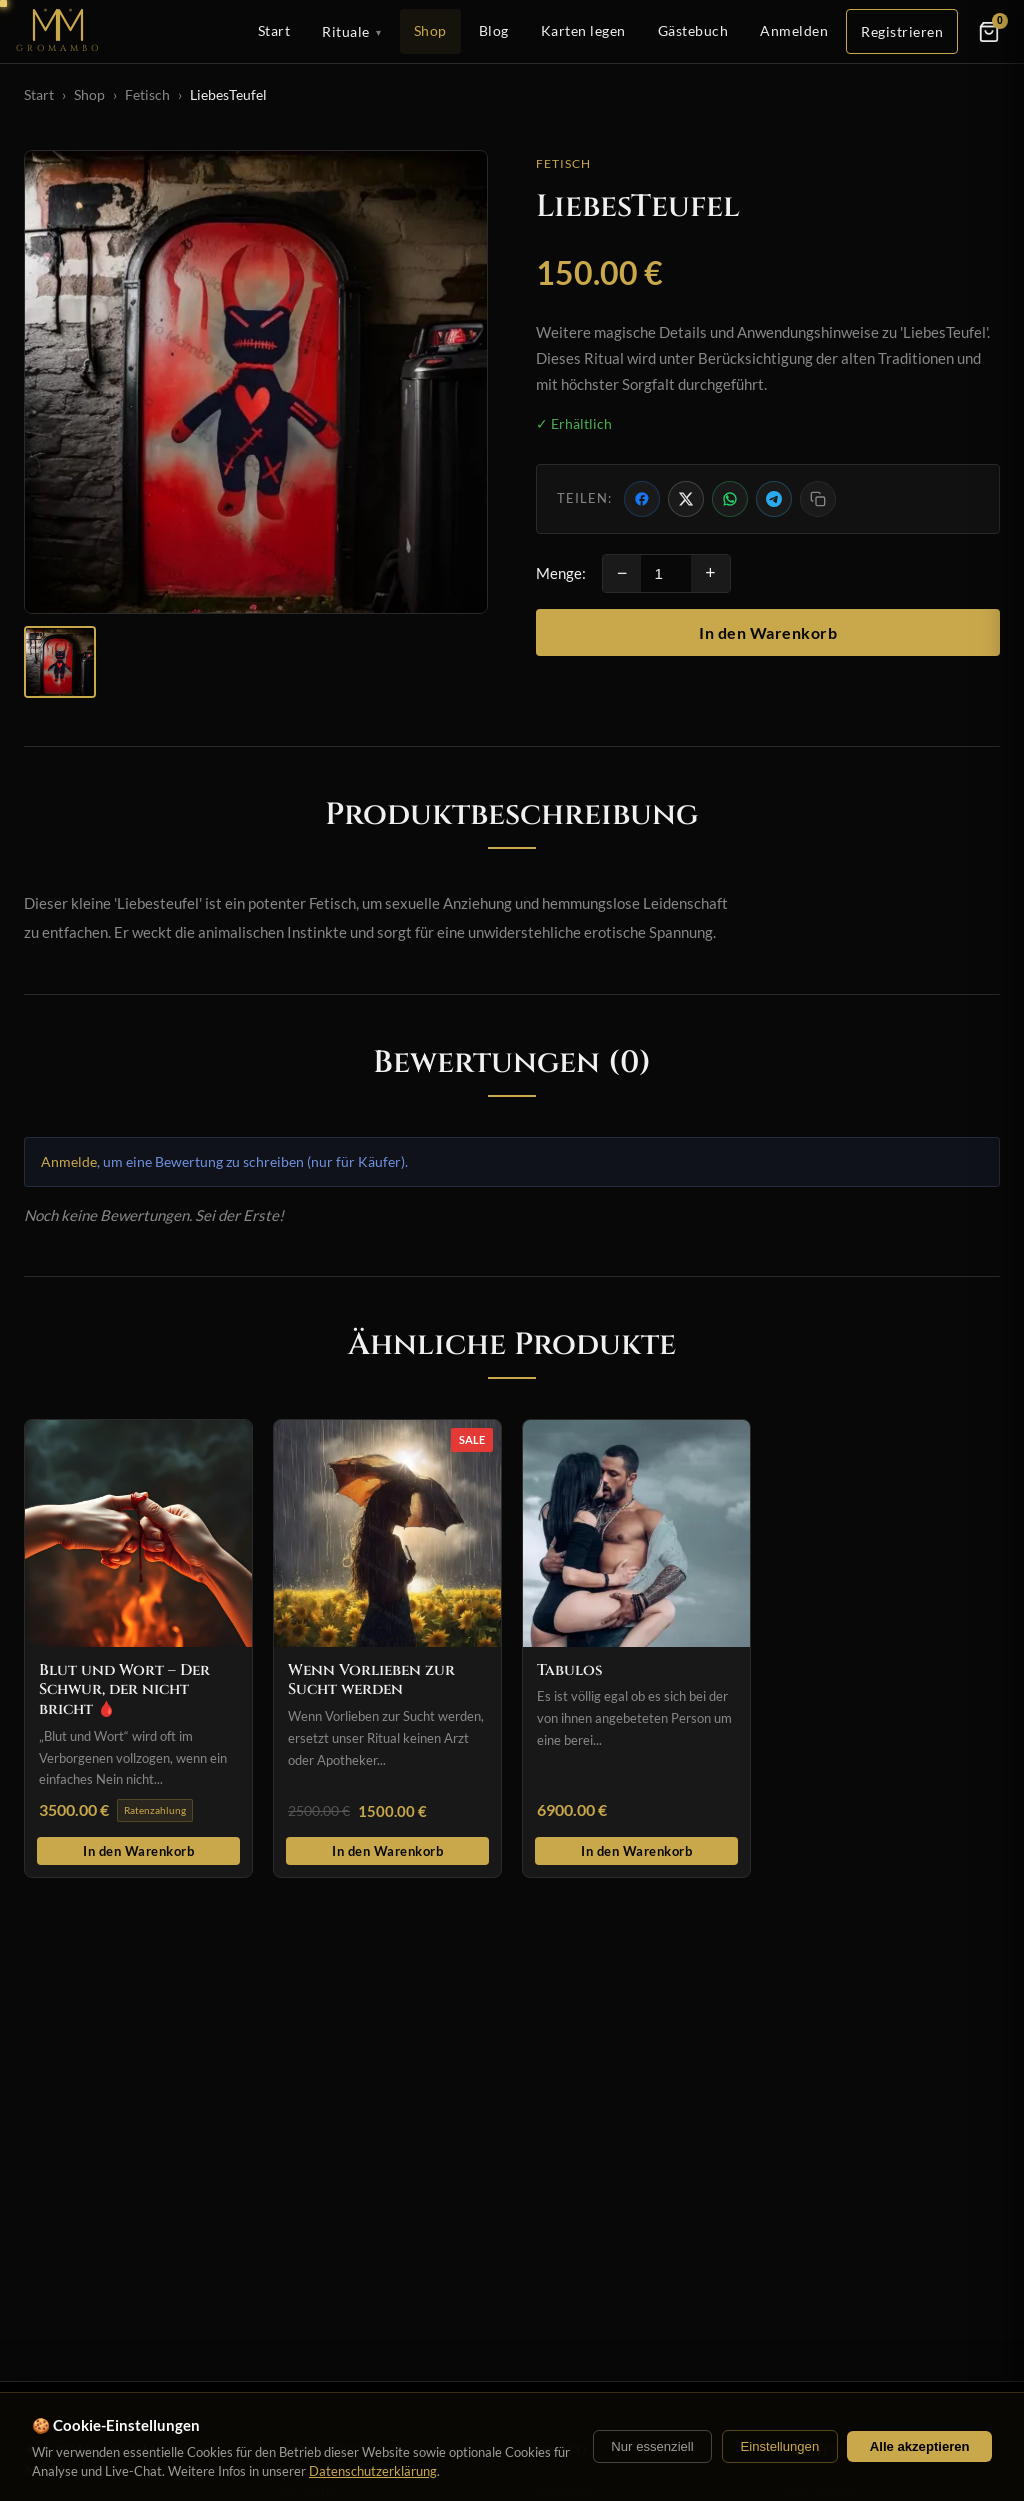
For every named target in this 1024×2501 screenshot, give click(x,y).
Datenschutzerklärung (373, 2471)
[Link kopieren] (818, 499)
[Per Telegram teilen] (774, 499)
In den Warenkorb (768, 632)
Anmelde (69, 1161)
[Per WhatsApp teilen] (730, 499)
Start (274, 30)
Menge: (561, 573)
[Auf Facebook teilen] (642, 499)
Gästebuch (693, 30)
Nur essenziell (652, 2446)
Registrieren (902, 31)
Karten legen (583, 30)
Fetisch (147, 95)
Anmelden (794, 30)
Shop (430, 30)
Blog (494, 30)
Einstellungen (779, 2446)
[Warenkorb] (989, 32)
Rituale (352, 32)
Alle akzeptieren (920, 2446)
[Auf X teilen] (686, 499)
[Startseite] (59, 31)
